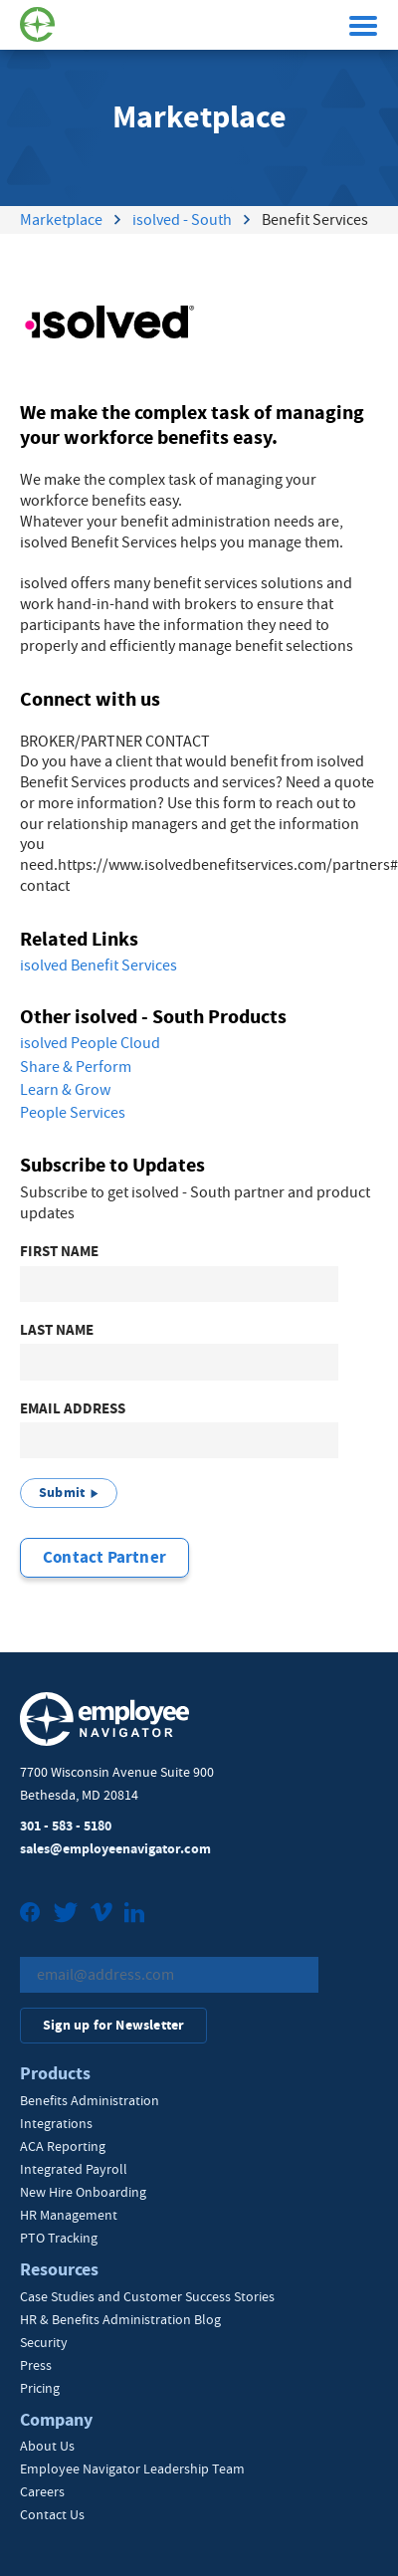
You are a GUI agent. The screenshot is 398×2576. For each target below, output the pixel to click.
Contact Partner (104, 1557)
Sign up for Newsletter (113, 2025)
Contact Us (52, 2514)
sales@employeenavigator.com (115, 1848)
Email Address (72, 1408)
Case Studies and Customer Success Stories (147, 2296)
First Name (59, 1251)
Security (44, 2342)
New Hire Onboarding (83, 2192)
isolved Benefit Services (98, 965)
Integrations (56, 2123)
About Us (47, 2446)
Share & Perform (75, 1067)
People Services (72, 1113)
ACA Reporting (62, 2146)
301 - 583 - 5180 (65, 1826)
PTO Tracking (59, 2238)
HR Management (68, 2215)
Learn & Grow (65, 1090)
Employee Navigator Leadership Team (132, 2468)
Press (36, 2365)
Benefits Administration (89, 2100)
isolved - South (182, 220)
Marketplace (61, 220)
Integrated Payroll (73, 2169)
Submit (62, 1492)
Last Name (57, 1330)
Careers (42, 2491)
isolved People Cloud (90, 1043)
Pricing (40, 2388)
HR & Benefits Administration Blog (120, 2319)
